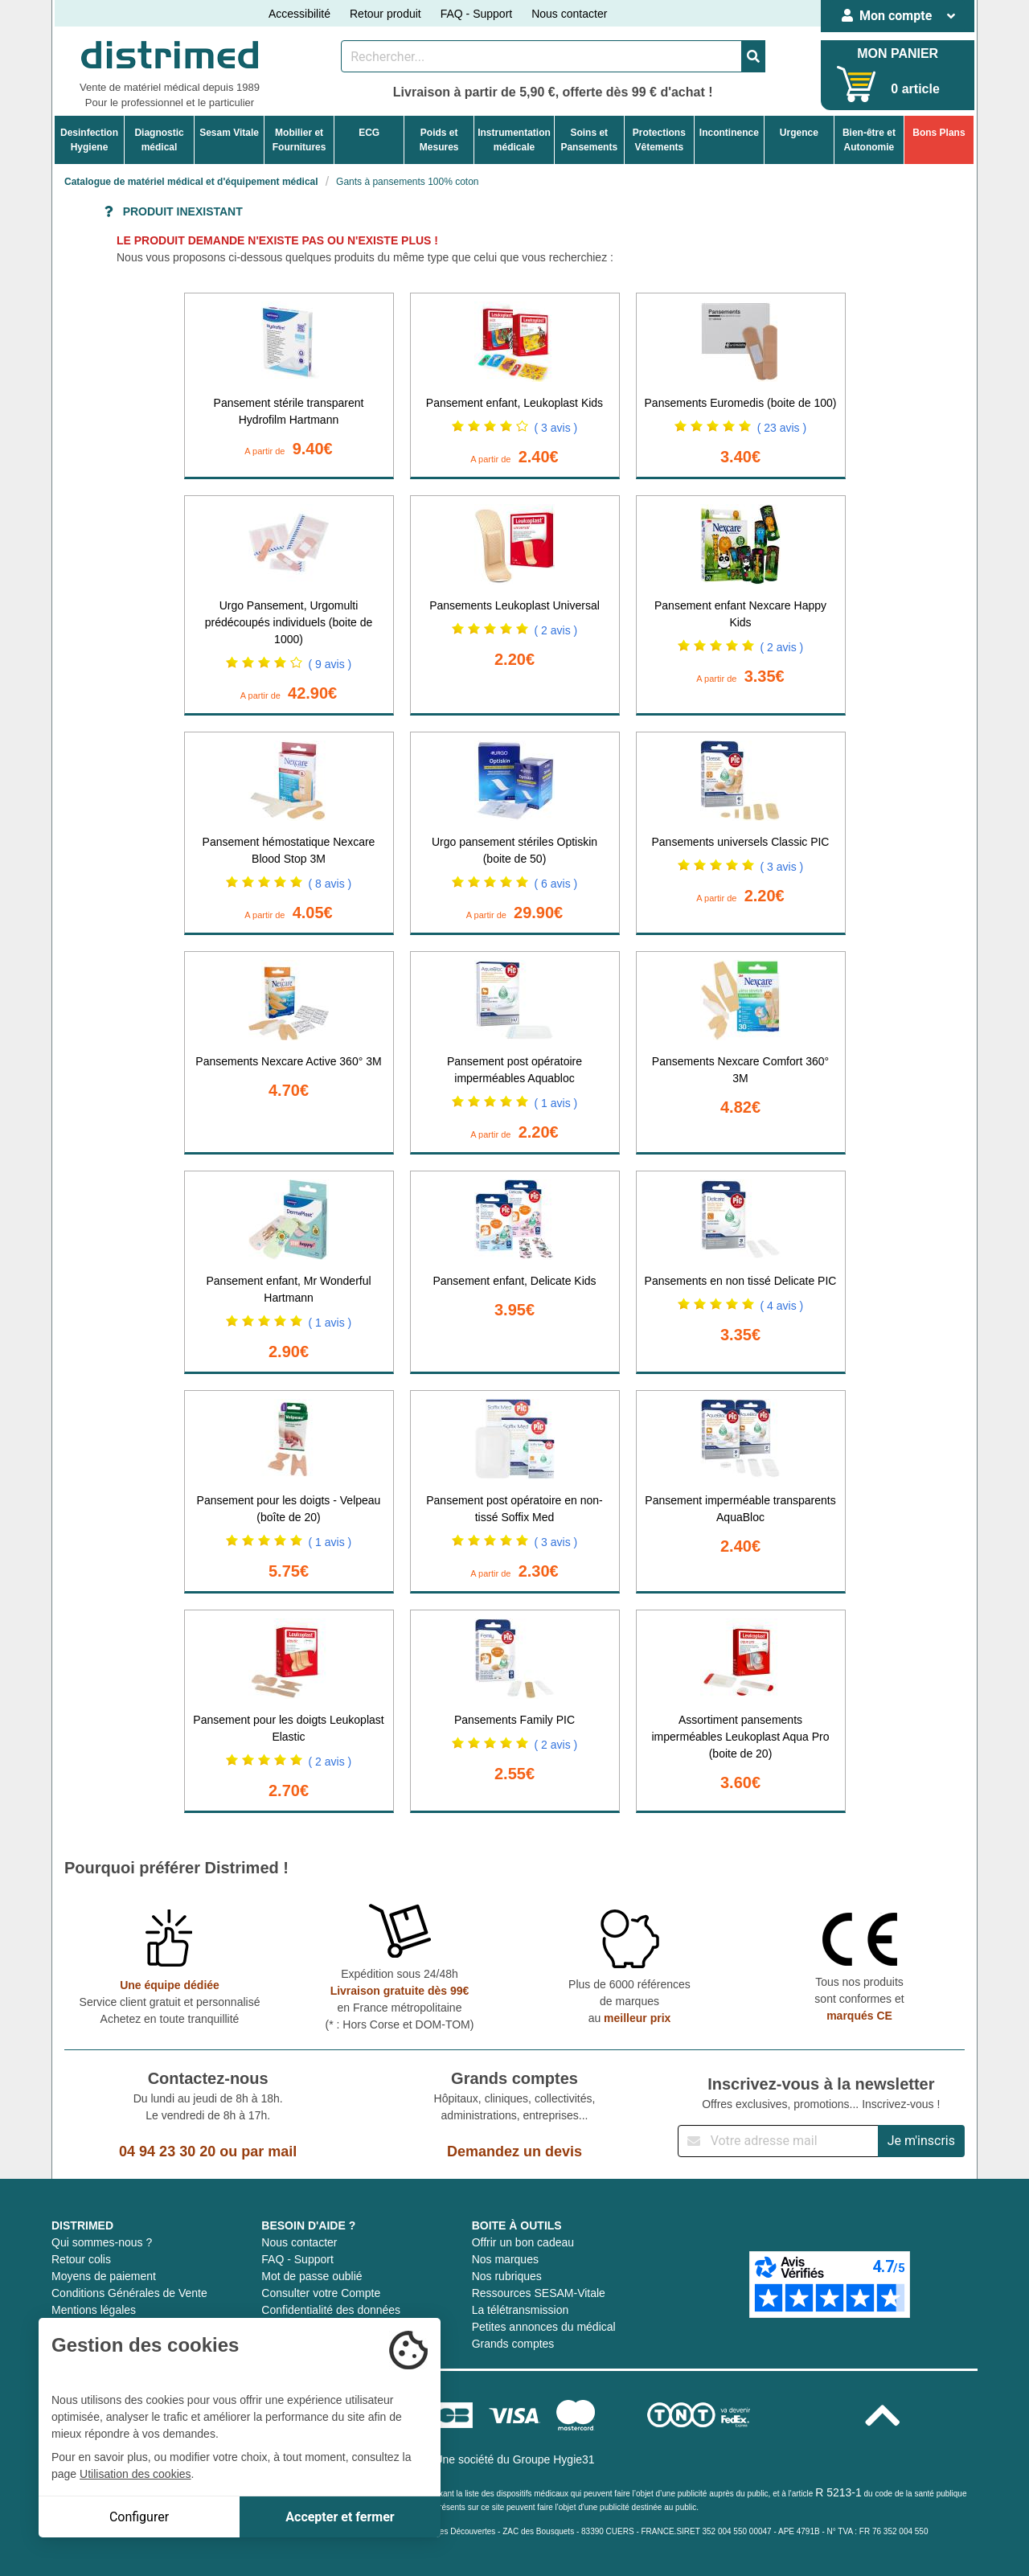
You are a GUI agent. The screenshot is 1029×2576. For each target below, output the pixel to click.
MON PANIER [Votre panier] (897, 53)
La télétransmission (520, 2309)
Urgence (799, 132)
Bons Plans (938, 132)
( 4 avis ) (782, 1305)
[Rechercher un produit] (541, 56)
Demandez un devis (514, 2151)
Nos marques (505, 2259)
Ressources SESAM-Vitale (538, 2293)
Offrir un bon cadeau (523, 2242)
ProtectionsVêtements (659, 140)
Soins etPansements (588, 140)
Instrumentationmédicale (514, 140)
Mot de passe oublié (311, 2276)
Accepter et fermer (339, 2517)
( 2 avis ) (556, 630)
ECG (369, 132)
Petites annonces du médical (544, 2326)
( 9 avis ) (330, 664)
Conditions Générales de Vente (129, 2293)
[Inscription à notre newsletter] (778, 2141)
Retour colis (81, 2259)
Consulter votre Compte (320, 2293)
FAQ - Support (476, 13)
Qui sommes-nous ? (101, 2242)
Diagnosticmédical (158, 140)
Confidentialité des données (330, 2309)
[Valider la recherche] (753, 56)
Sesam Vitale (229, 132)
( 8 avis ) (330, 883)
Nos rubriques (507, 2276)
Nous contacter (569, 13)
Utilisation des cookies (135, 2473)
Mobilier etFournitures (299, 140)
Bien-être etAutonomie (869, 140)
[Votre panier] (856, 84)
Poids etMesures (439, 140)
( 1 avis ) (556, 1103)
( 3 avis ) (556, 427)
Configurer (139, 2517)
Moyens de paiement (103, 2276)
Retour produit (385, 13)
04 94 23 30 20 (167, 2151)
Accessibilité (299, 13)
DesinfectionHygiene (89, 140)
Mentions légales (93, 2309)
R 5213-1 (838, 2492)
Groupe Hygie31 (554, 2459)
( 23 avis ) (781, 427)
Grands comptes (513, 2343)
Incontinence (729, 132)
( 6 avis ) (556, 883)
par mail (269, 2151)
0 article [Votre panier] (915, 89)
